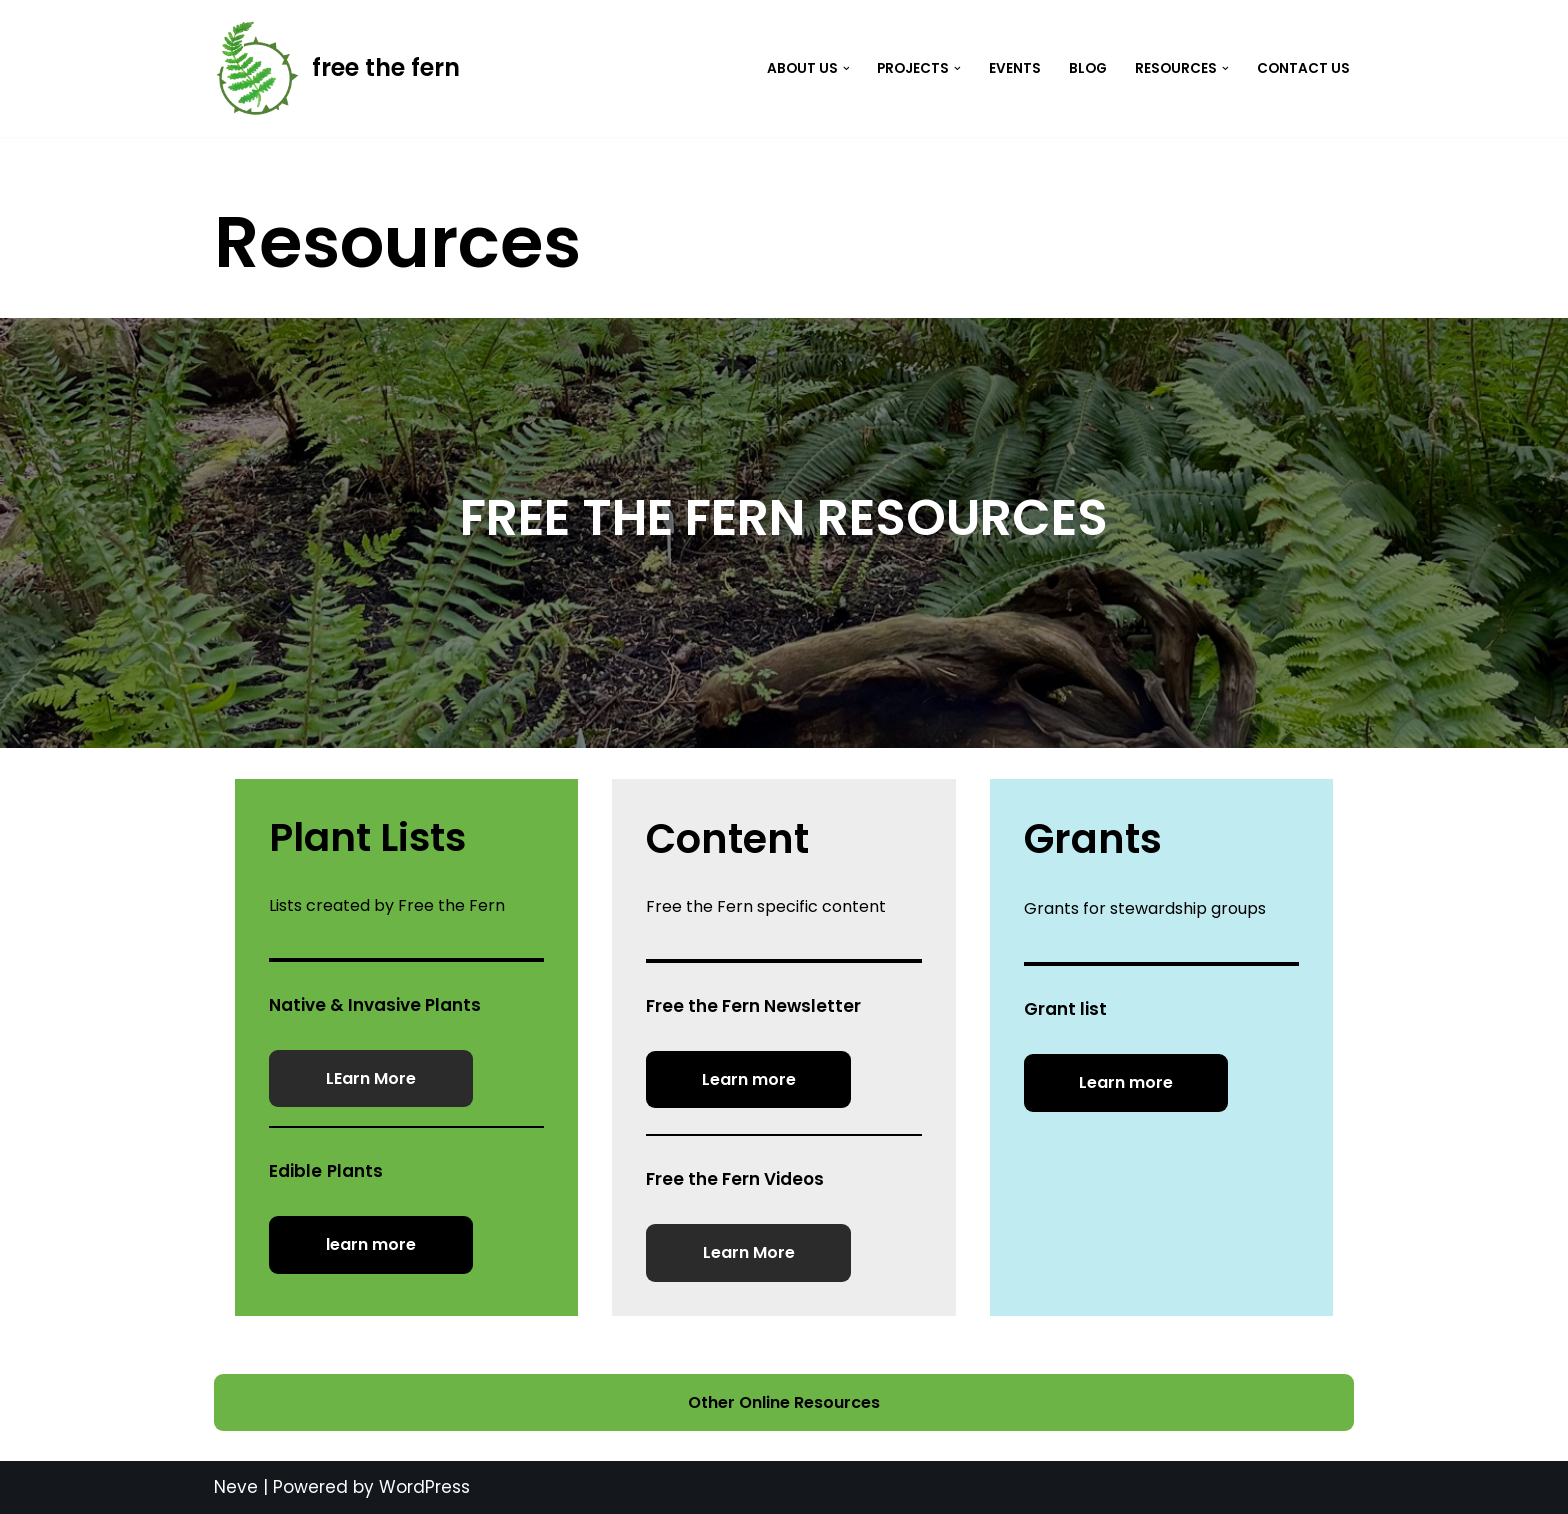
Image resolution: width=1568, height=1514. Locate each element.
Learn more (749, 1079)
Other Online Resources (784, 1402)
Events (1015, 68)
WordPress (424, 1487)
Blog (1088, 68)
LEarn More (371, 1078)
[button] (846, 68)
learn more (371, 1244)
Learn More (749, 1252)
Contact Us (1303, 68)
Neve (236, 1487)
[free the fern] (337, 68)
